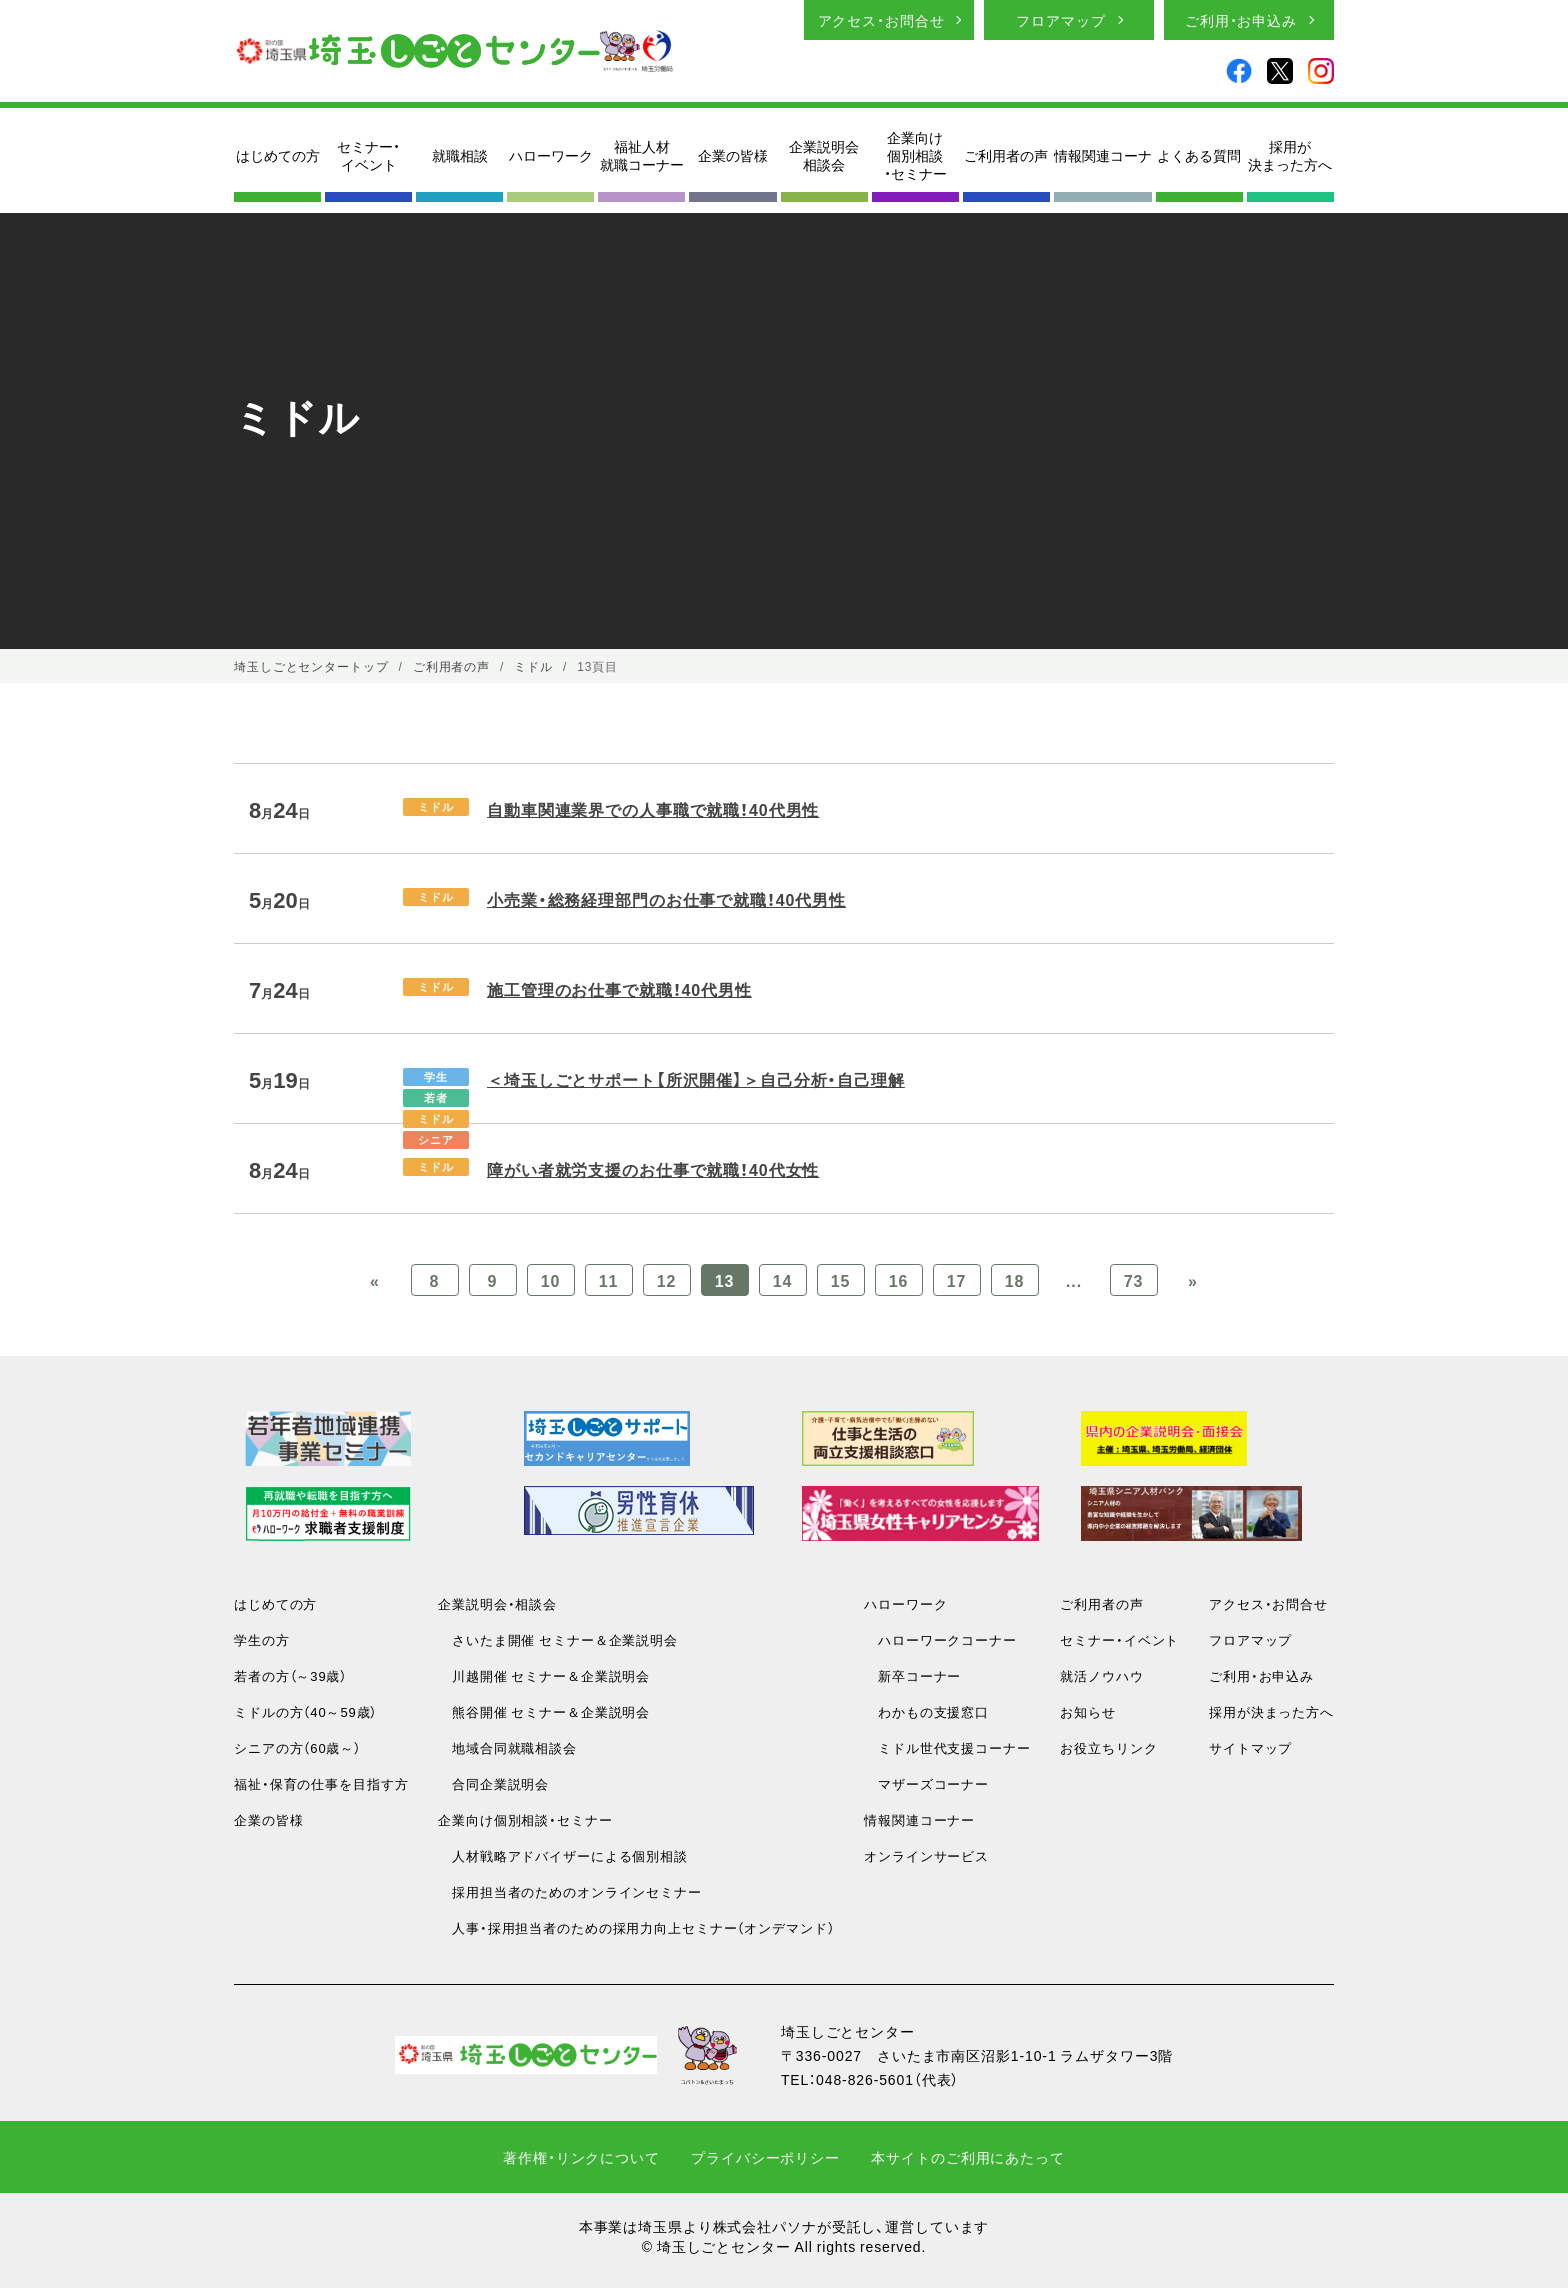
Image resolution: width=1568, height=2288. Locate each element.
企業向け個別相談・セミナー (915, 155)
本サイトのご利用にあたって (967, 2157)
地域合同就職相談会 (507, 1747)
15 (841, 1280)
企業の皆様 (733, 155)
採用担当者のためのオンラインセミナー (570, 1891)
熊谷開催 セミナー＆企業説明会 (544, 1711)
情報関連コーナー (919, 1819)
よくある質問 (1199, 155)
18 (1015, 1280)
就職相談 (460, 155)
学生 (436, 1076)
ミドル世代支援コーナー (947, 1747)
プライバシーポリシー (765, 2157)
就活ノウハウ (1101, 1675)
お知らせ (1088, 1711)
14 (783, 1280)
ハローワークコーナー (940, 1639)
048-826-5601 (865, 2079)
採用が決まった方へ (1290, 155)
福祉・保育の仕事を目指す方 (321, 1783)
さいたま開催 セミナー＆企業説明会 (558, 1639)
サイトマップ (1250, 1747)
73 (1134, 1280)
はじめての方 (278, 155)
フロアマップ (1060, 20)
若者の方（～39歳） (290, 1675)
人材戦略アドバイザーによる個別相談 (563, 1855)
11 (609, 1280)
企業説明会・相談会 (497, 1603)
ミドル (436, 806)
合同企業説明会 (493, 1783)
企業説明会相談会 (824, 155)
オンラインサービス (926, 1855)
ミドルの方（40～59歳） (305, 1711)
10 (551, 1280)
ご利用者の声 (1006, 155)
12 (667, 1280)
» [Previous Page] (1193, 1280)
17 (957, 1280)
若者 (436, 1097)
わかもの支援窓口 (926, 1711)
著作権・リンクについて (581, 2157)
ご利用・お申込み (1241, 20)
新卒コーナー (912, 1675)
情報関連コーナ (1103, 155)
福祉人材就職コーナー (642, 155)
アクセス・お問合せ (881, 20)
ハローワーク (551, 155)
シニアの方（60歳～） (297, 1747)
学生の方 (262, 1639)
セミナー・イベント (368, 155)
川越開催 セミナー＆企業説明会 (544, 1675)
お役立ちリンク (1108, 1747)
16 (899, 1280)
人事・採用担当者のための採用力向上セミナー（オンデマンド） (636, 1927)
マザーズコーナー (926, 1783)
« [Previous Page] (375, 1280)
